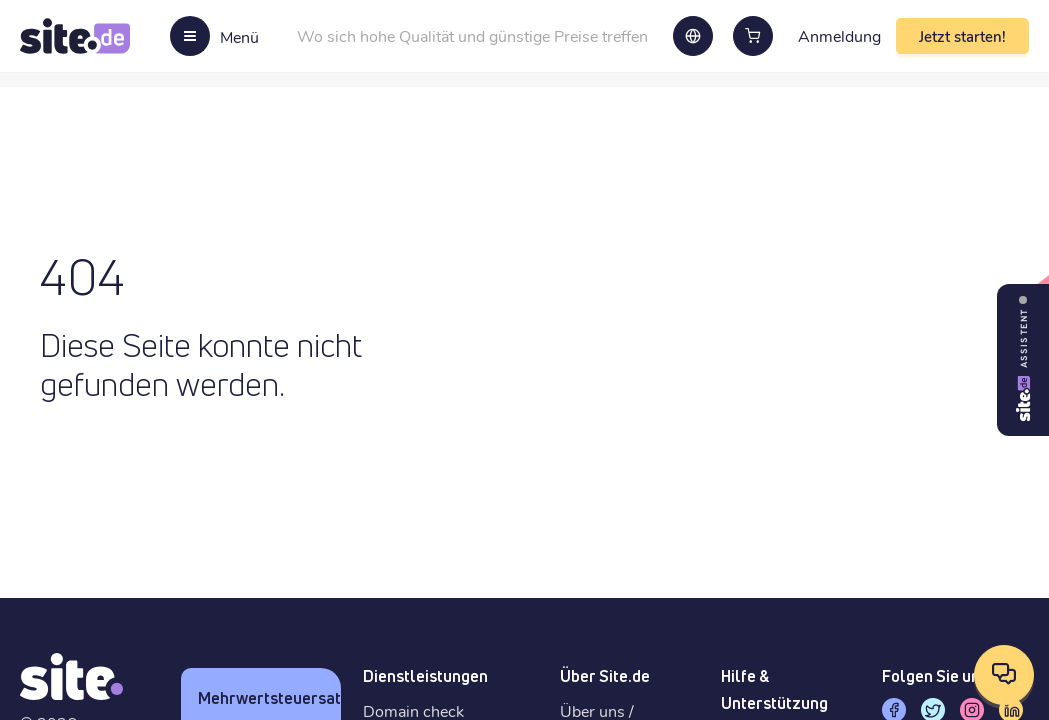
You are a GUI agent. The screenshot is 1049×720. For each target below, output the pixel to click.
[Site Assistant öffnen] (1023, 360)
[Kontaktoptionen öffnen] (1004, 675)
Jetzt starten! (962, 36)
